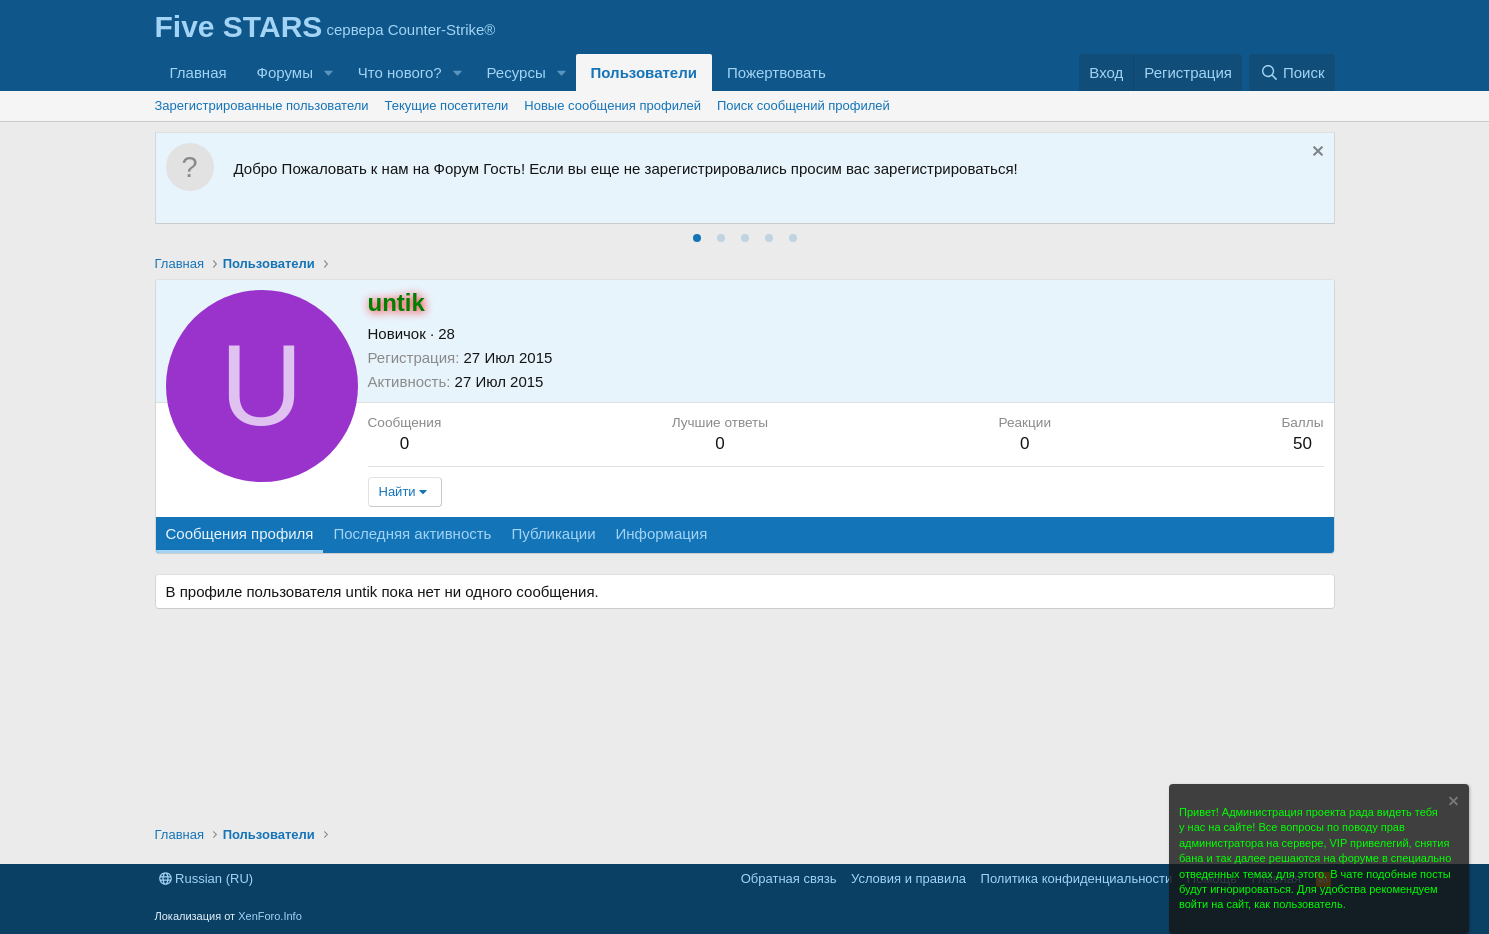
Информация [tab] (662, 533)
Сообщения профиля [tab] (240, 533)
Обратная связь (789, 878)
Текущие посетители (447, 105)
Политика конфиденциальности (1077, 878)
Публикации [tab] (553, 533)
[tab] (697, 238)
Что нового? (400, 72)
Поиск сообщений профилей (803, 105)
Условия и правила (908, 878)
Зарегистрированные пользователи (262, 105)
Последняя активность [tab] (412, 533)
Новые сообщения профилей (612, 105)
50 (1302, 443)
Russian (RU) (206, 878)
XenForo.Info (270, 916)
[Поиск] (1291, 72)
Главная (198, 72)
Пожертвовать (776, 72)
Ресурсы (516, 72)
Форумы (285, 72)
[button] (329, 72)
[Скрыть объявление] (1315, 153)
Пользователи (644, 72)
